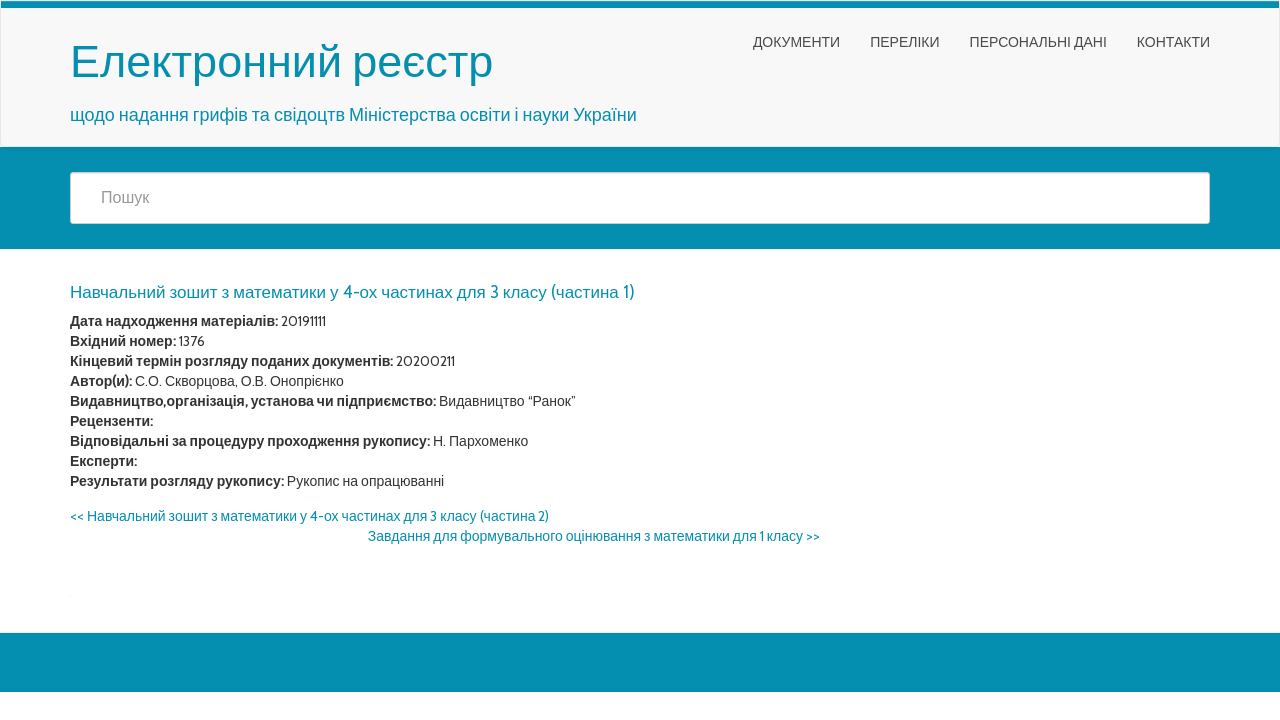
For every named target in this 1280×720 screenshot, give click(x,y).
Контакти (1173, 42)
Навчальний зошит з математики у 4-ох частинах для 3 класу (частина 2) (309, 516)
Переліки (904, 42)
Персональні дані (1038, 42)
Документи (796, 42)
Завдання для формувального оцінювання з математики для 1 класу (594, 536)
